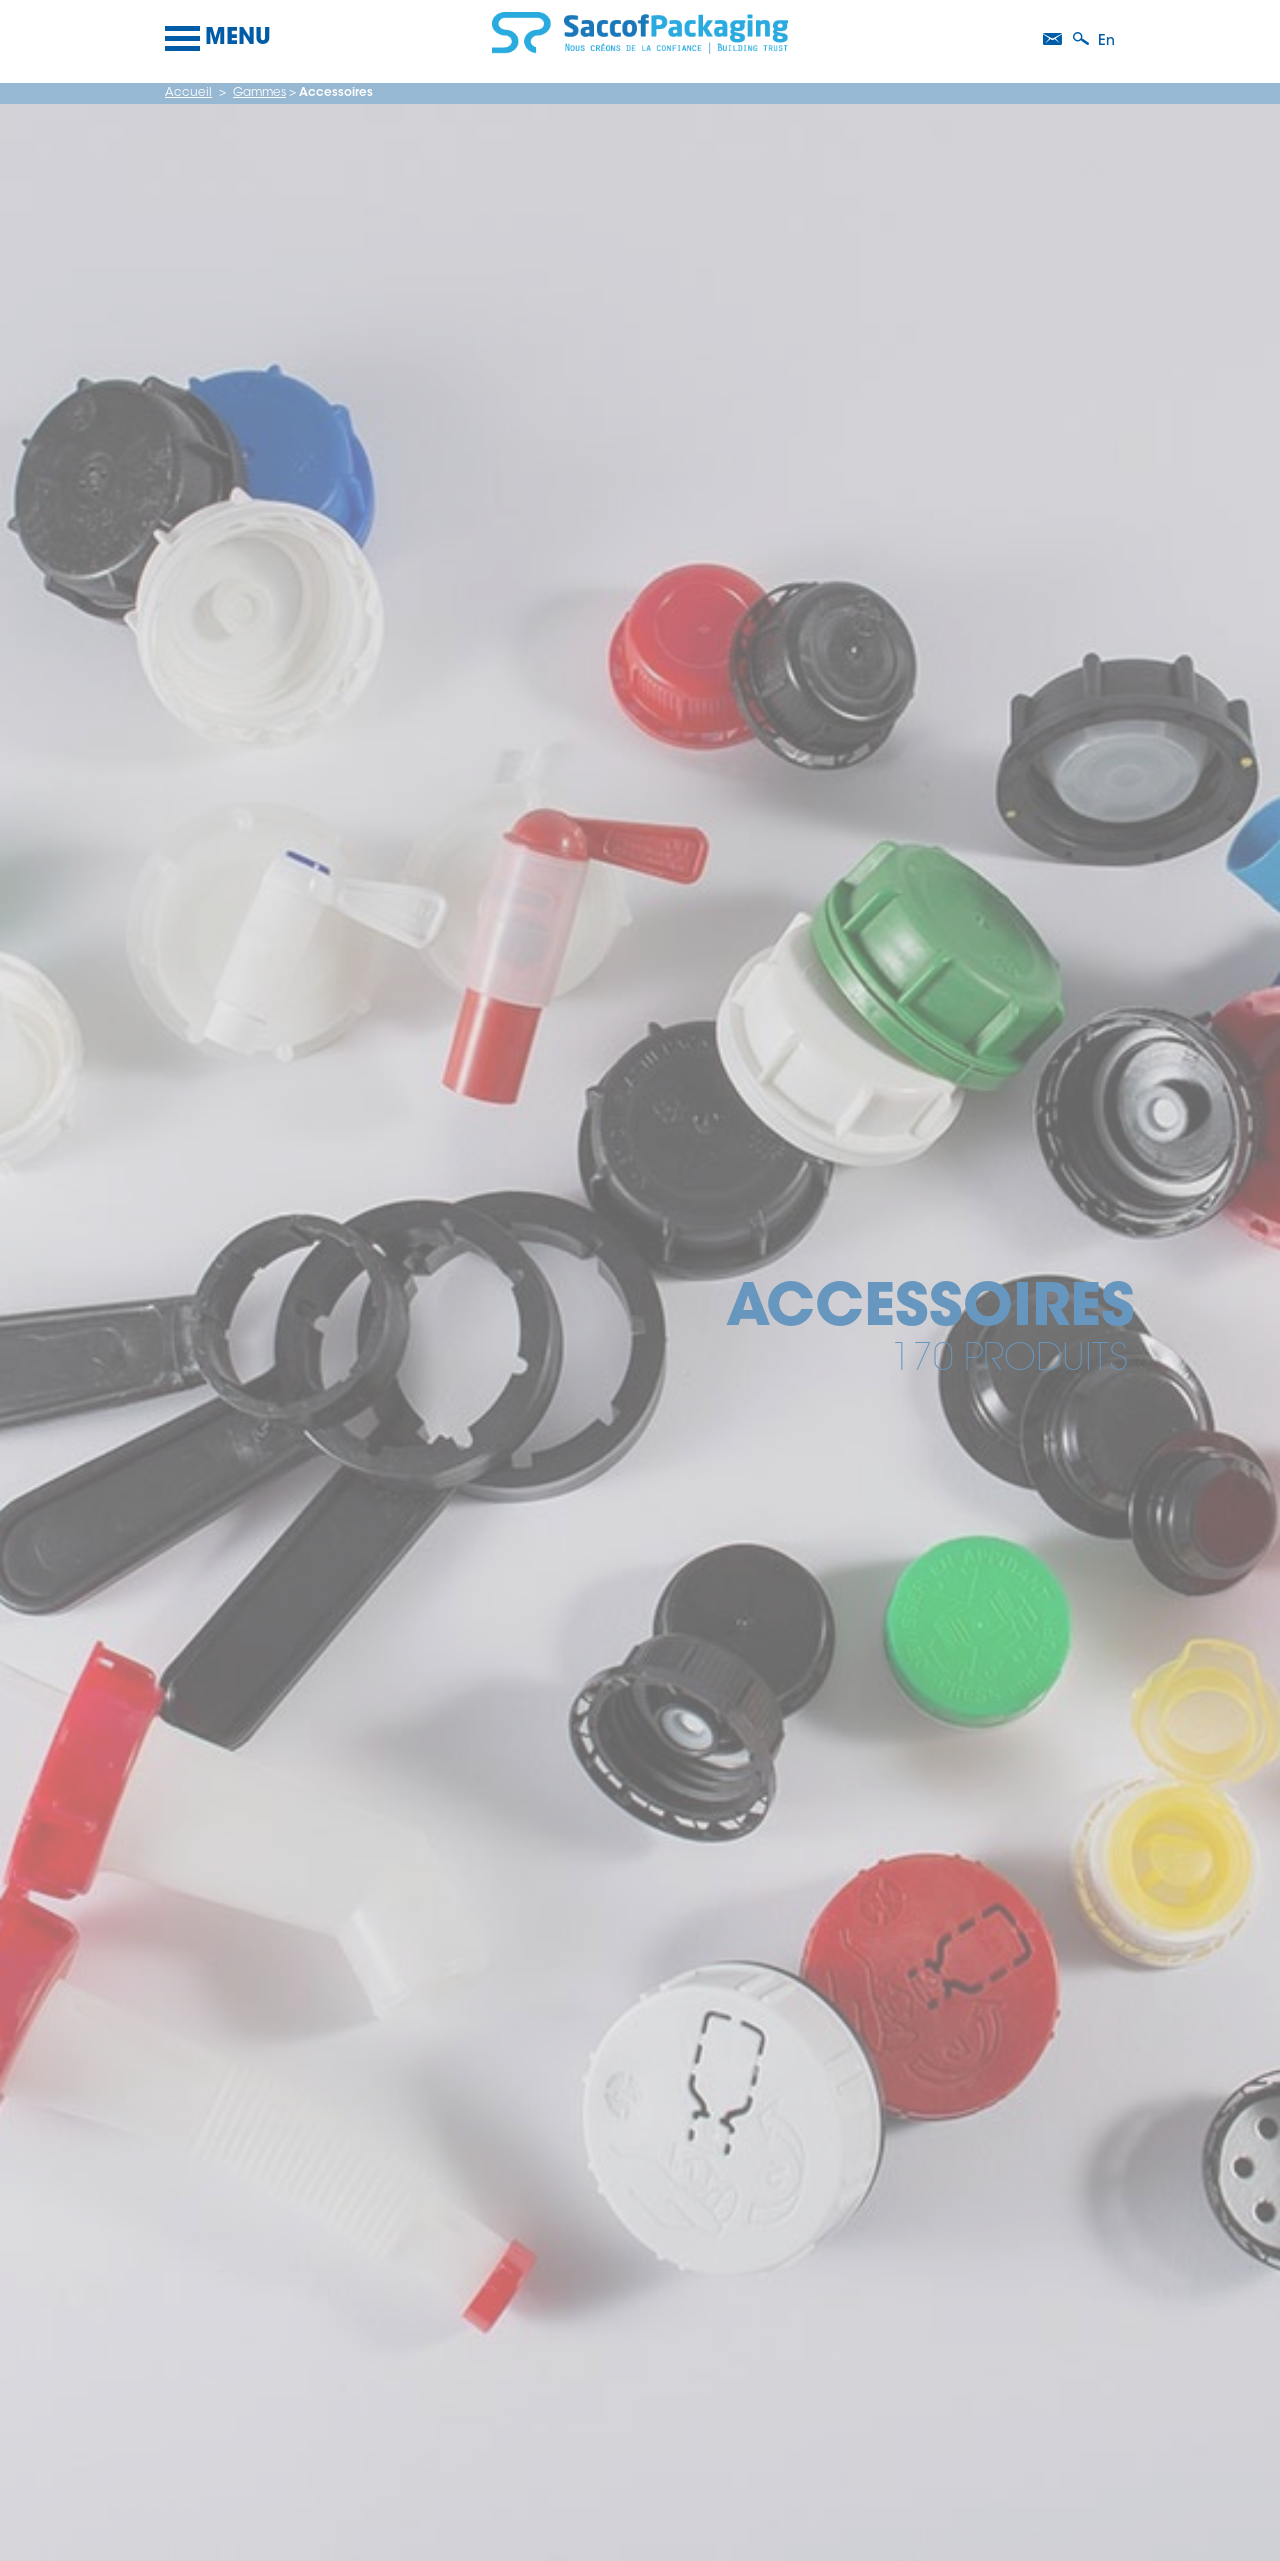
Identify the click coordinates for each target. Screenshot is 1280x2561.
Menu (218, 38)
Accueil (188, 93)
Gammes (259, 93)
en (1106, 42)
